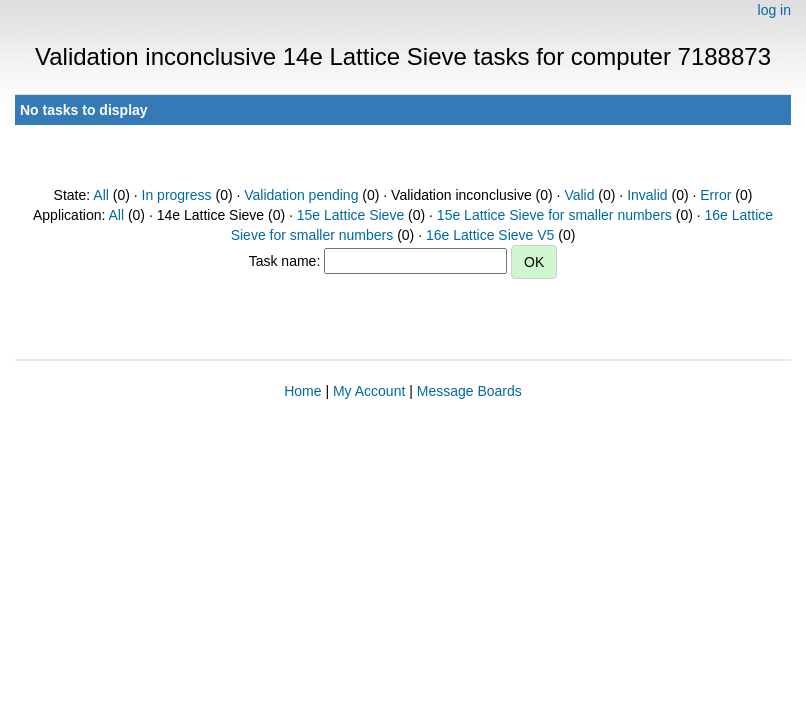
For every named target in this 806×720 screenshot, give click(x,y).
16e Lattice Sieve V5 (490, 235)
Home (302, 391)
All (101, 195)
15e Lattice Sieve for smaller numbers (554, 215)
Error (715, 195)
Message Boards (469, 391)
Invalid (647, 195)
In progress (177, 195)
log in (774, 10)
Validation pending (301, 195)
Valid (579, 195)
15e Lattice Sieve (350, 215)
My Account (369, 391)
